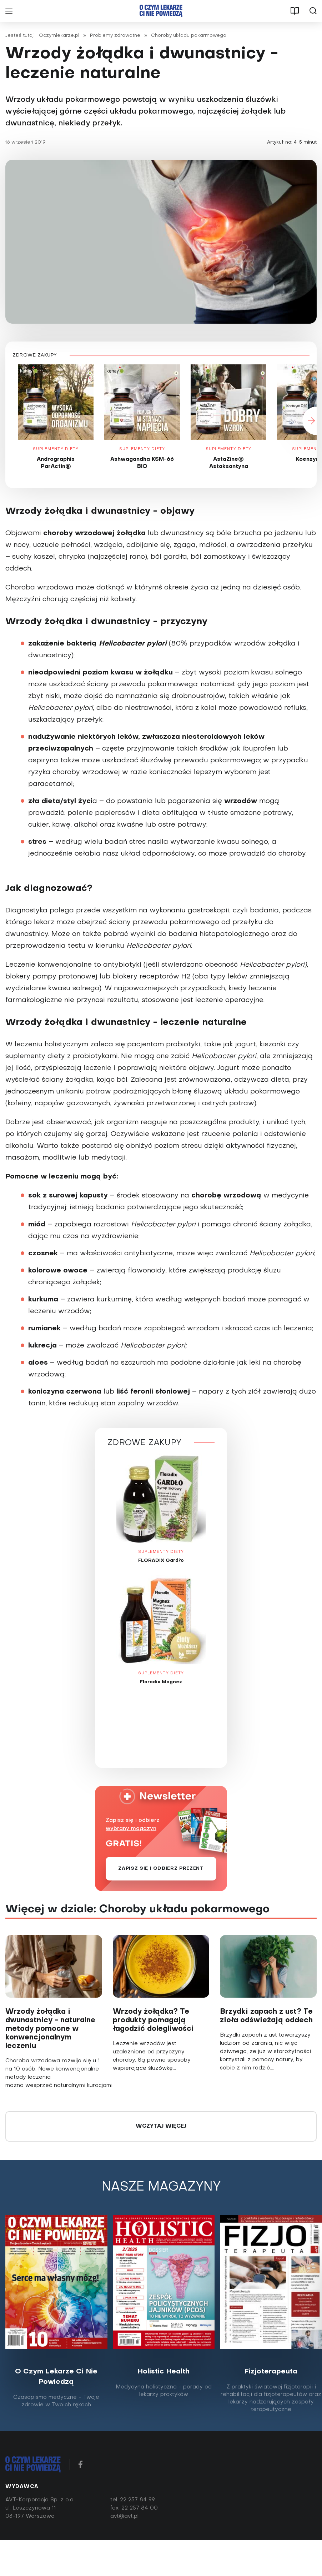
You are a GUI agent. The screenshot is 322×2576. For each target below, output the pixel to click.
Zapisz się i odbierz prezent (160, 1870)
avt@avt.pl (124, 2517)
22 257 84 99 (137, 2501)
